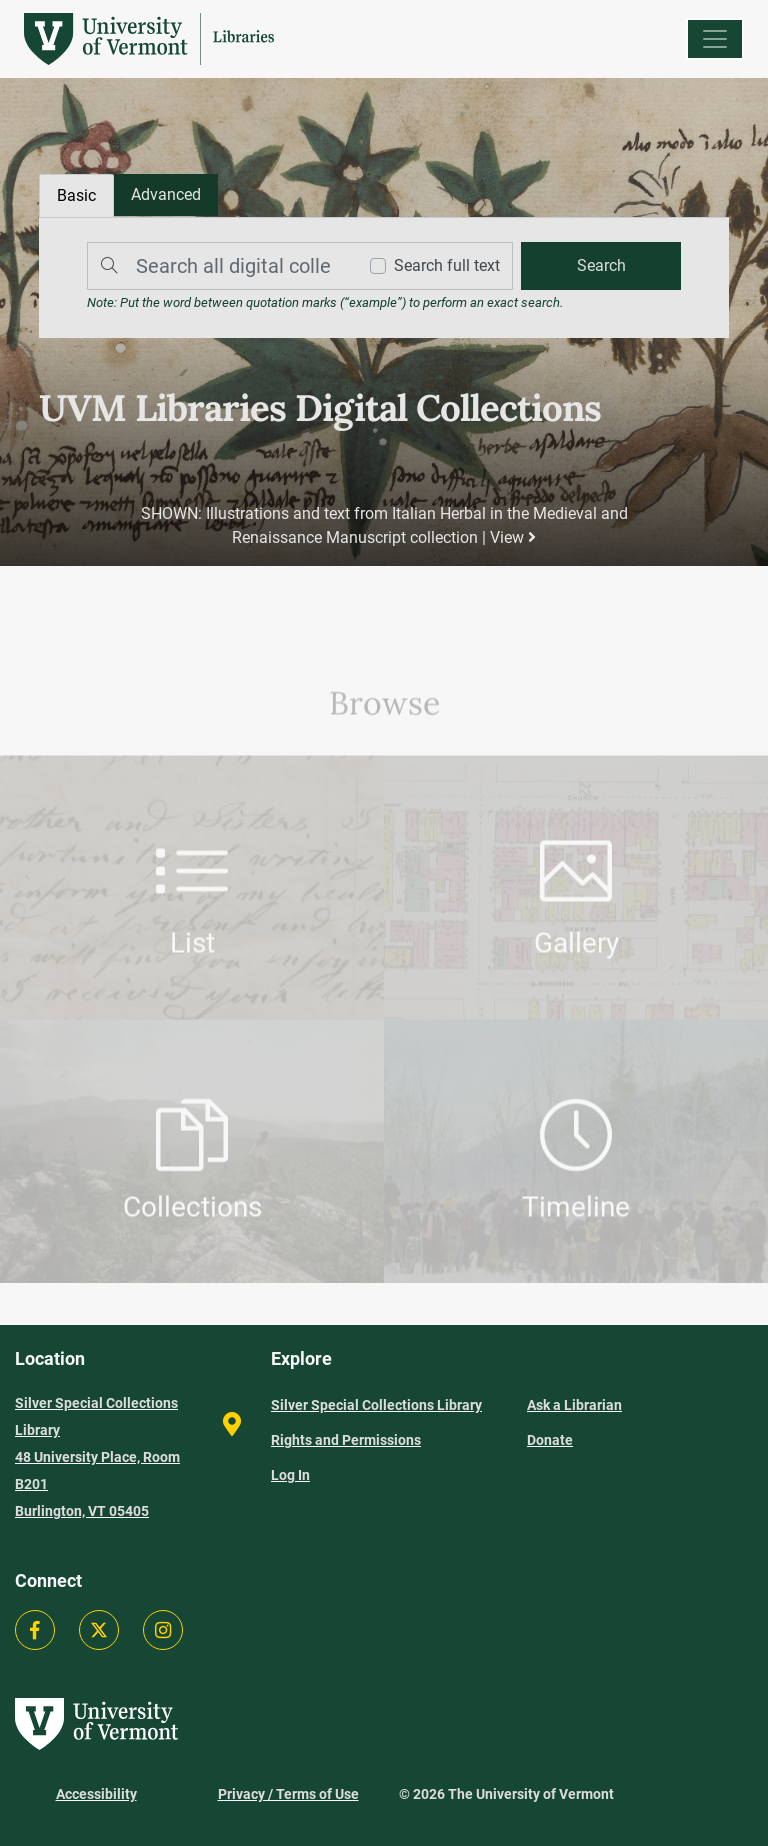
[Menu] (715, 39)
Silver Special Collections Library (376, 1405)
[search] (601, 266)
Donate (550, 1440)
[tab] (166, 195)
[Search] (217, 266)
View (513, 537)
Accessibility (96, 1794)
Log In (290, 1475)
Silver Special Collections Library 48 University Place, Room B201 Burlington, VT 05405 (97, 1457)
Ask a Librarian (574, 1405)
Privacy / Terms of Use (288, 1794)
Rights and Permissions (346, 1440)
